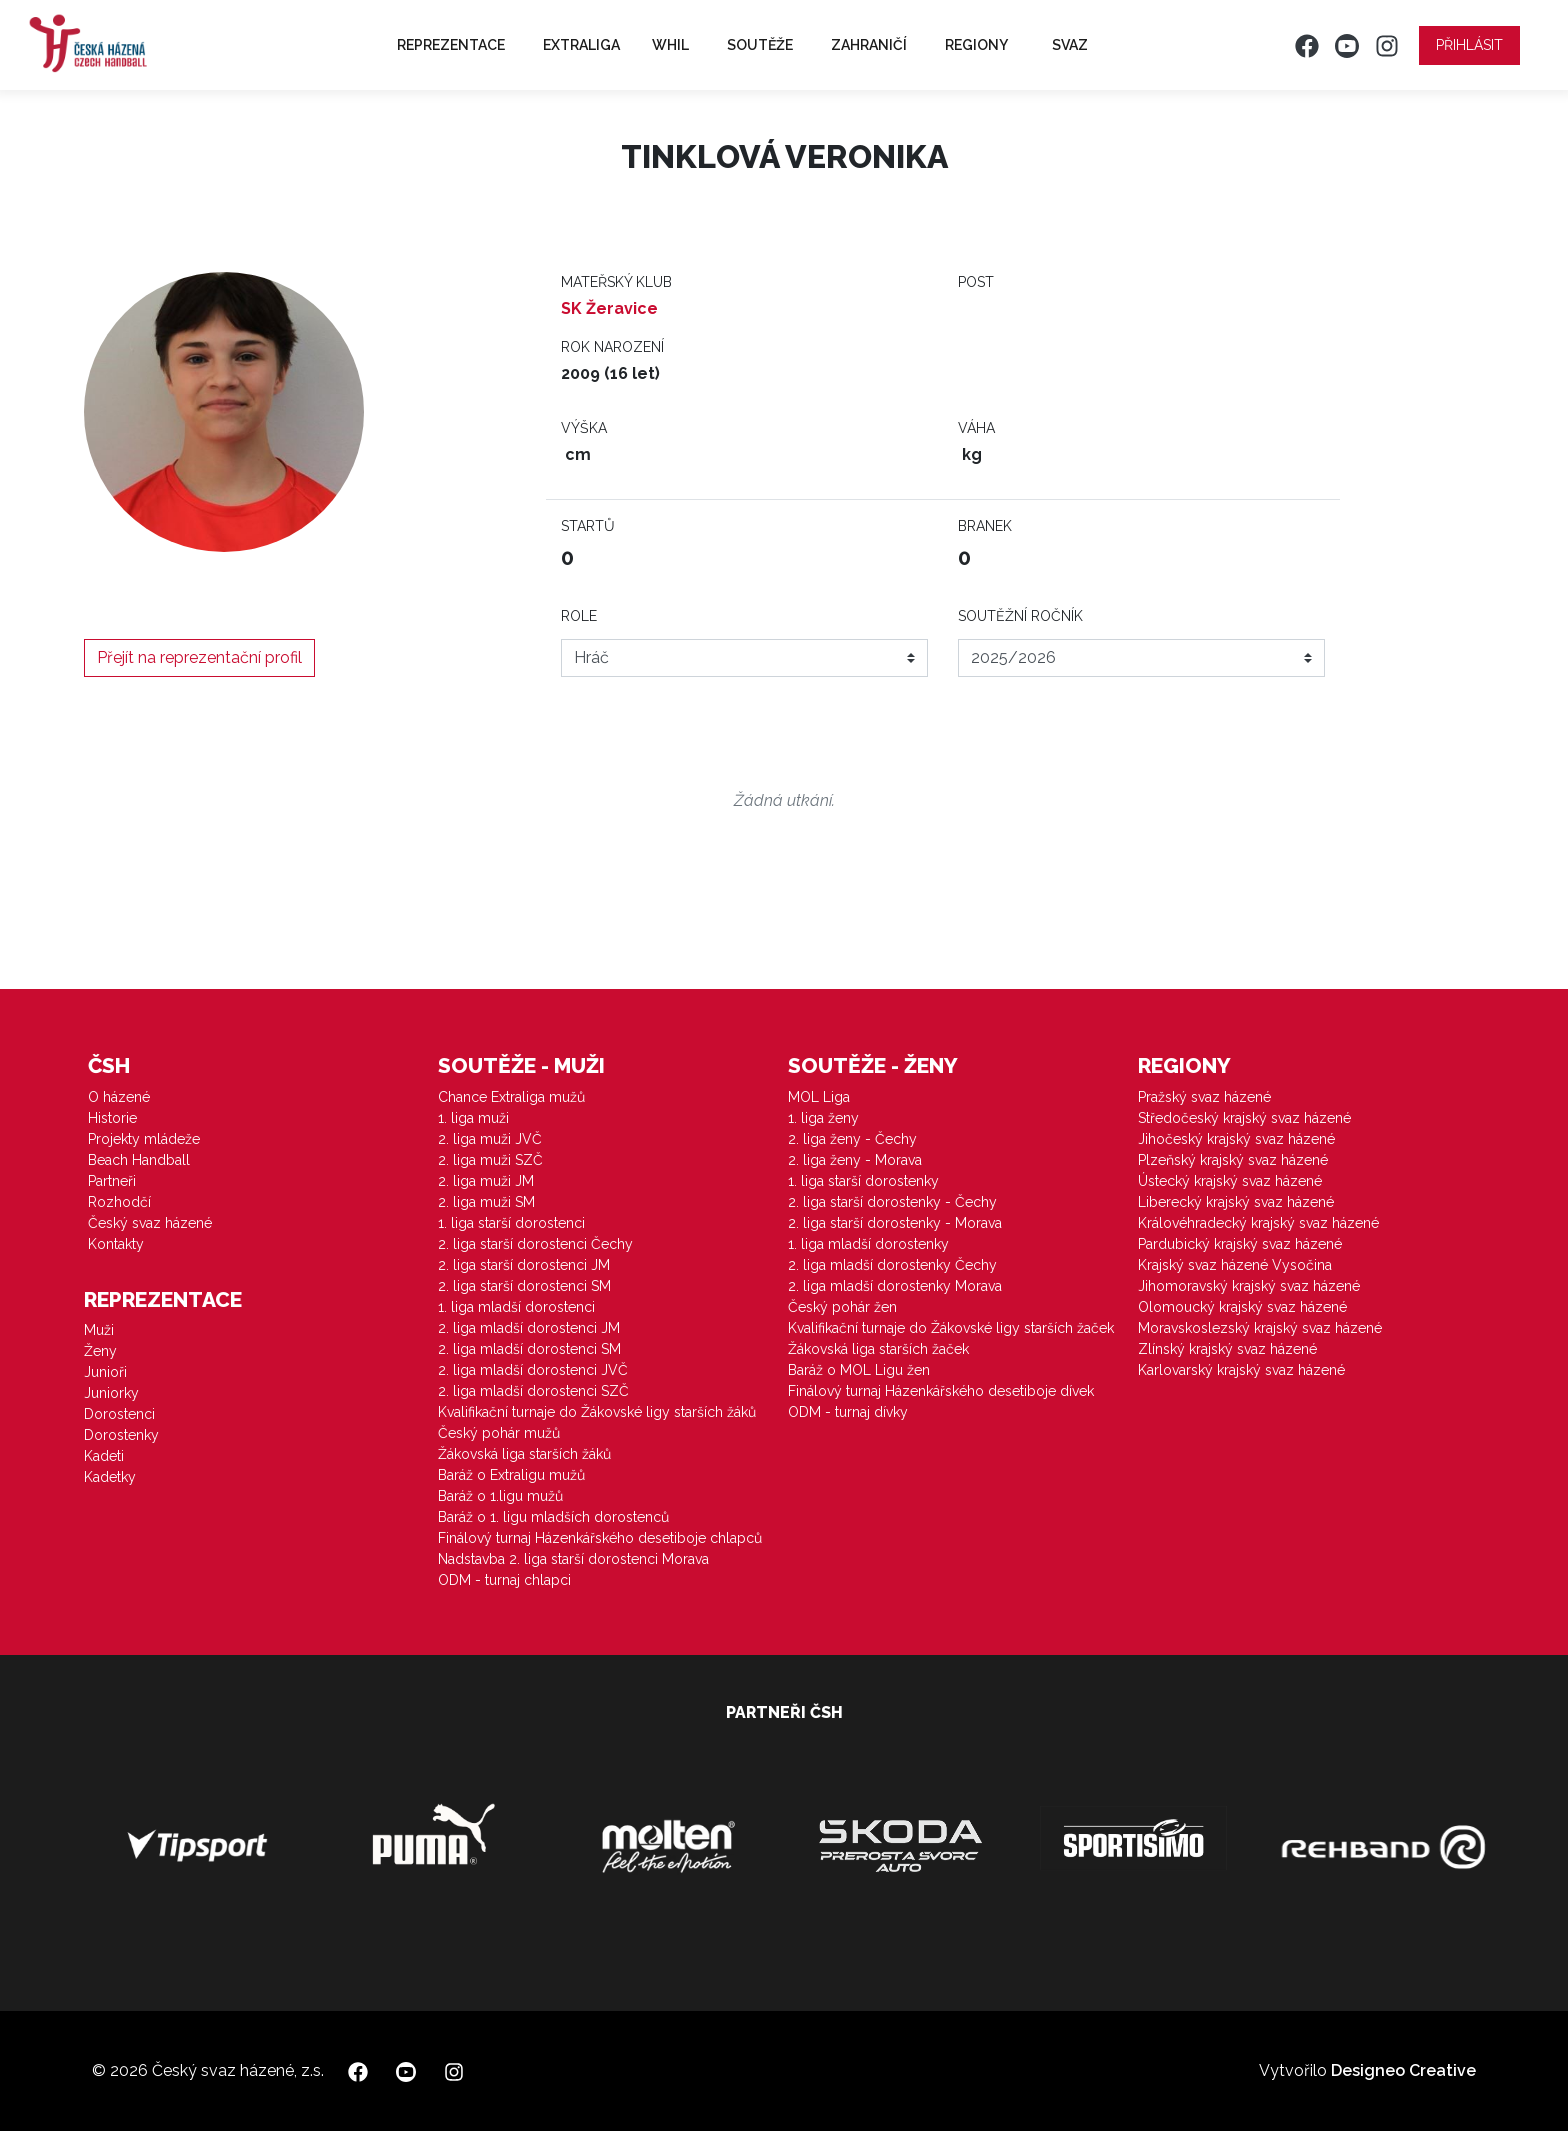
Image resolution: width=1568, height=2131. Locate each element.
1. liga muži (473, 1118)
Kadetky (110, 1477)
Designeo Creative (1403, 2070)
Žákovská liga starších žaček (878, 1349)
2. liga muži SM (486, 1202)
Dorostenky (121, 1435)
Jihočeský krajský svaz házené (1236, 1139)
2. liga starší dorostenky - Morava (895, 1223)
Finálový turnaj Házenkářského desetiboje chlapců (600, 1538)
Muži (99, 1330)
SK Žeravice (609, 308)
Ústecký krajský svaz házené (1230, 1181)
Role (579, 616)
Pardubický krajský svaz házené (1240, 1244)
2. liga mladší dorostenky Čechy (892, 1265)
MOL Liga (819, 1097)
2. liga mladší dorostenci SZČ (533, 1391)
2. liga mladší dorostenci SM (529, 1349)
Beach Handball (139, 1160)
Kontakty (116, 1244)
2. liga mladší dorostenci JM (529, 1328)
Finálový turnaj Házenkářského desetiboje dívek (941, 1391)
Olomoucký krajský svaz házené (1242, 1307)
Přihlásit (1469, 45)
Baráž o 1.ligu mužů (500, 1496)
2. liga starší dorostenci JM (524, 1265)
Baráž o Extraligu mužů (511, 1475)
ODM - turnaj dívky (848, 1412)
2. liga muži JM (486, 1181)
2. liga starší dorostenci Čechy (535, 1244)
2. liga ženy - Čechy (852, 1139)
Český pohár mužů (499, 1433)
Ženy (100, 1351)
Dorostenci (119, 1414)
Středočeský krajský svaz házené (1244, 1118)
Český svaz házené (150, 1223)
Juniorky (111, 1393)
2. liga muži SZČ (490, 1160)
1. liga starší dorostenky (863, 1181)
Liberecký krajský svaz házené (1236, 1202)
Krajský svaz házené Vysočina (1235, 1265)
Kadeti (104, 1456)
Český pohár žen (842, 1307)
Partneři (112, 1181)
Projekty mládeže (144, 1139)
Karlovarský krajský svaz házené (1241, 1370)
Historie (112, 1118)
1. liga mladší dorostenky (868, 1244)
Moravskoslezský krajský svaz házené (1260, 1328)
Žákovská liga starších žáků (524, 1454)
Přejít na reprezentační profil (199, 657)
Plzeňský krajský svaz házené (1233, 1160)
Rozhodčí (119, 1202)
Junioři (105, 1372)
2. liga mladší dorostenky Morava (895, 1286)
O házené (119, 1097)
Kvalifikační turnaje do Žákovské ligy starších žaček (951, 1328)
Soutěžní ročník (1020, 616)
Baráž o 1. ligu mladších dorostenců (553, 1517)
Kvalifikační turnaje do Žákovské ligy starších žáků (597, 1412)
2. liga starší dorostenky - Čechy (892, 1202)
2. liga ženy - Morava (855, 1160)
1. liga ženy (823, 1118)
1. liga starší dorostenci (511, 1223)
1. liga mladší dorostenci (516, 1307)
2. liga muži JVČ (490, 1139)
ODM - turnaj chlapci (504, 1580)
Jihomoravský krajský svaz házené (1249, 1286)
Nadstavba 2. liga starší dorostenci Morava (573, 1559)
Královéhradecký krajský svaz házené (1258, 1223)
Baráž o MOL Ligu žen (859, 1370)
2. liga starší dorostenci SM (524, 1286)
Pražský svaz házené (1204, 1097)
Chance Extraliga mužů (511, 1097)
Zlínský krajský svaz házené (1227, 1349)
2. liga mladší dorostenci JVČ (533, 1370)
